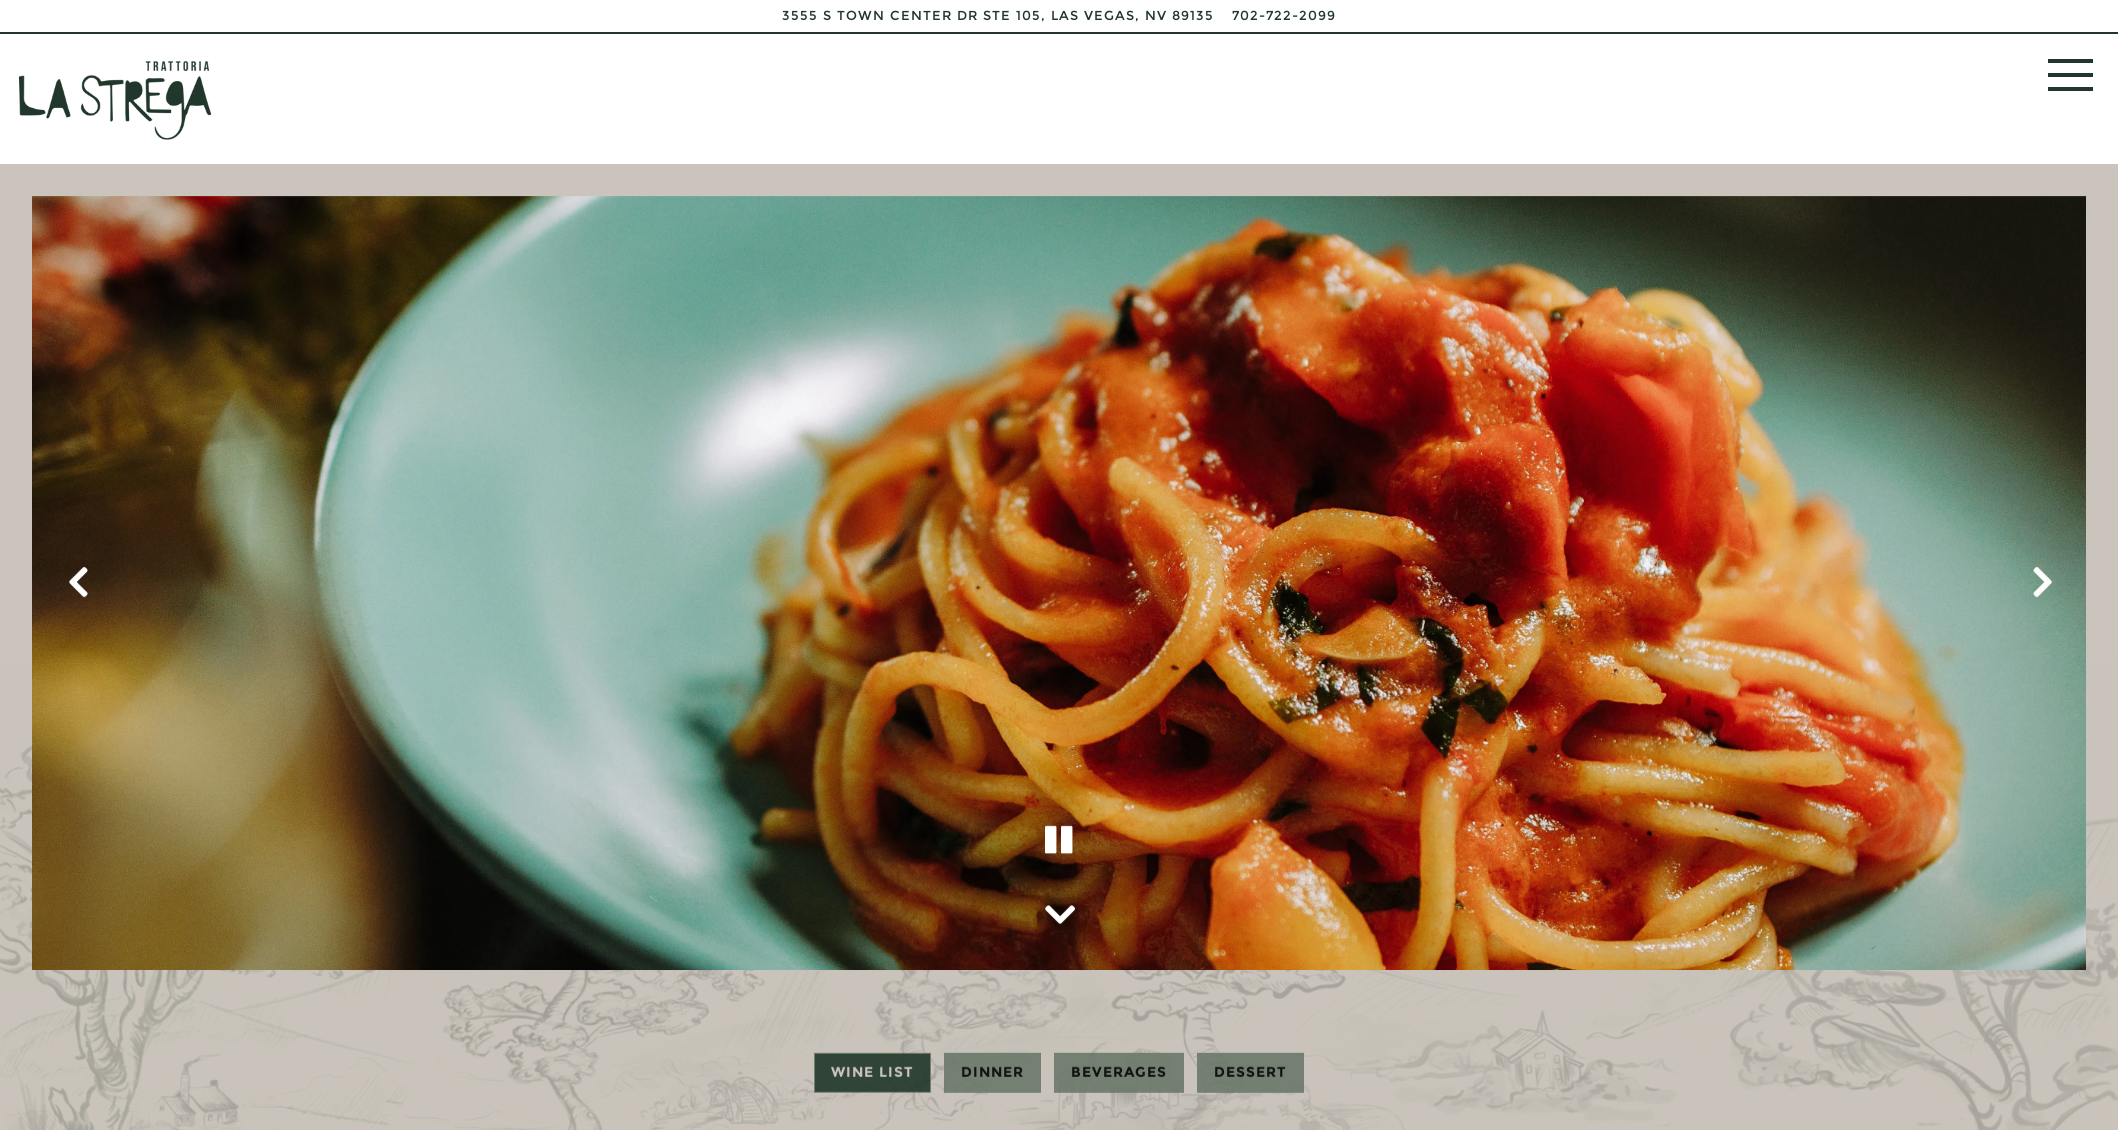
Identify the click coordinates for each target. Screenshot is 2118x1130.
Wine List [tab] (872, 1071)
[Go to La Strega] (998, 15)
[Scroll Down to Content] (1059, 908)
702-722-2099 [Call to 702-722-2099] (1284, 15)
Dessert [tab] (1250, 1071)
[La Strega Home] (115, 99)
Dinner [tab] (992, 1071)
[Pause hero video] (1059, 836)
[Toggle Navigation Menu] (2070, 75)
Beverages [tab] (1119, 1071)
